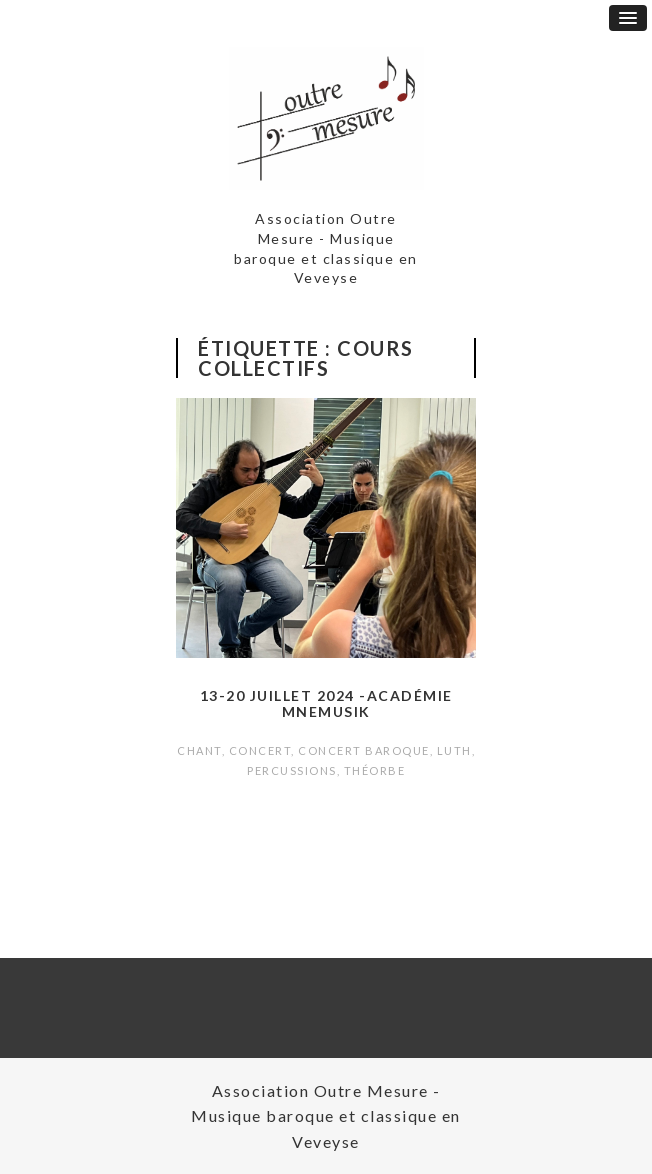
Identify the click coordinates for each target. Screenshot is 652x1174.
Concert (260, 750)
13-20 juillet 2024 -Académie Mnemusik (326, 704)
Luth (454, 750)
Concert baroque (364, 750)
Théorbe (375, 770)
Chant (199, 750)
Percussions (292, 770)
